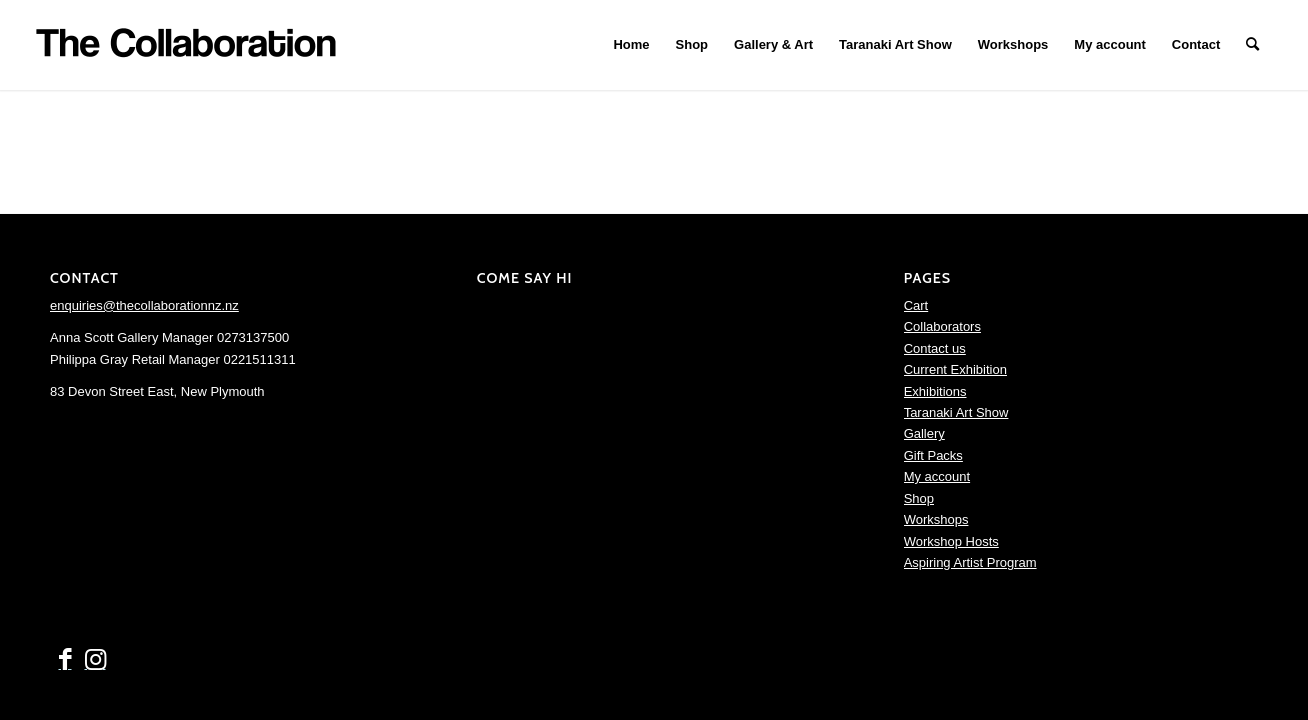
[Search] (1252, 45)
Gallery (924, 433)
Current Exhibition (955, 369)
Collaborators (942, 326)
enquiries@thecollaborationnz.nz (144, 305)
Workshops (936, 519)
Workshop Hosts (951, 541)
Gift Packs (933, 455)
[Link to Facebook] (65, 660)
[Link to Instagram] (95, 660)
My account (937, 476)
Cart (916, 305)
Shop (919, 498)
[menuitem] (631, 45)
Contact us (935, 348)
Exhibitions (935, 391)
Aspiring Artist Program (970, 562)
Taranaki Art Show (956, 412)
